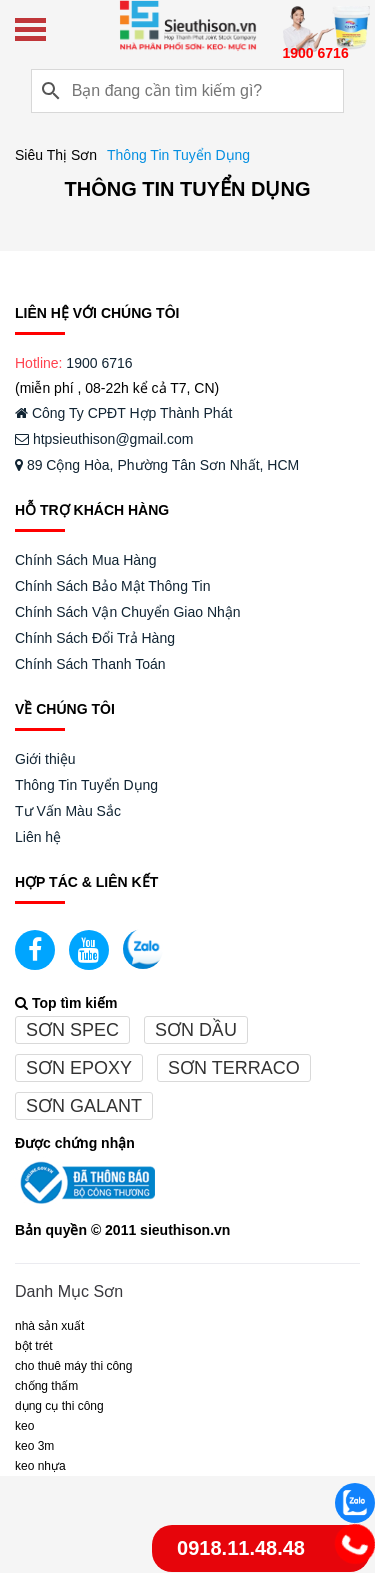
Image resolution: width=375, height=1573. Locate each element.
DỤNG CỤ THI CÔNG (59, 1406)
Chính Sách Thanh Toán (90, 664)
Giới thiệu (45, 759)
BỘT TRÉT (34, 1346)
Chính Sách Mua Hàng (86, 560)
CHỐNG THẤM (46, 1386)
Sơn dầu (196, 1030)
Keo (24, 1426)
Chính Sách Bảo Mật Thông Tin (113, 586)
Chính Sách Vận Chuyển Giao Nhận (128, 612)
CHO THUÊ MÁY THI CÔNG (73, 1366)
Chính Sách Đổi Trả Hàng (95, 638)
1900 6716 (99, 363)
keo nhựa (40, 1466)
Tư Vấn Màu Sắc (68, 811)
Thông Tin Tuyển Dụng (86, 785)
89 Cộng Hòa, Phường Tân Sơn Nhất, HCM (157, 465)
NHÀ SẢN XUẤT (49, 1326)
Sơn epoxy (79, 1068)
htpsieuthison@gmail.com (104, 439)
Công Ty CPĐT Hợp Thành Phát (123, 413)
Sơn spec (72, 1030)
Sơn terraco (234, 1068)
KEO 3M (34, 1446)
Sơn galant (84, 1106)
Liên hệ (38, 837)
